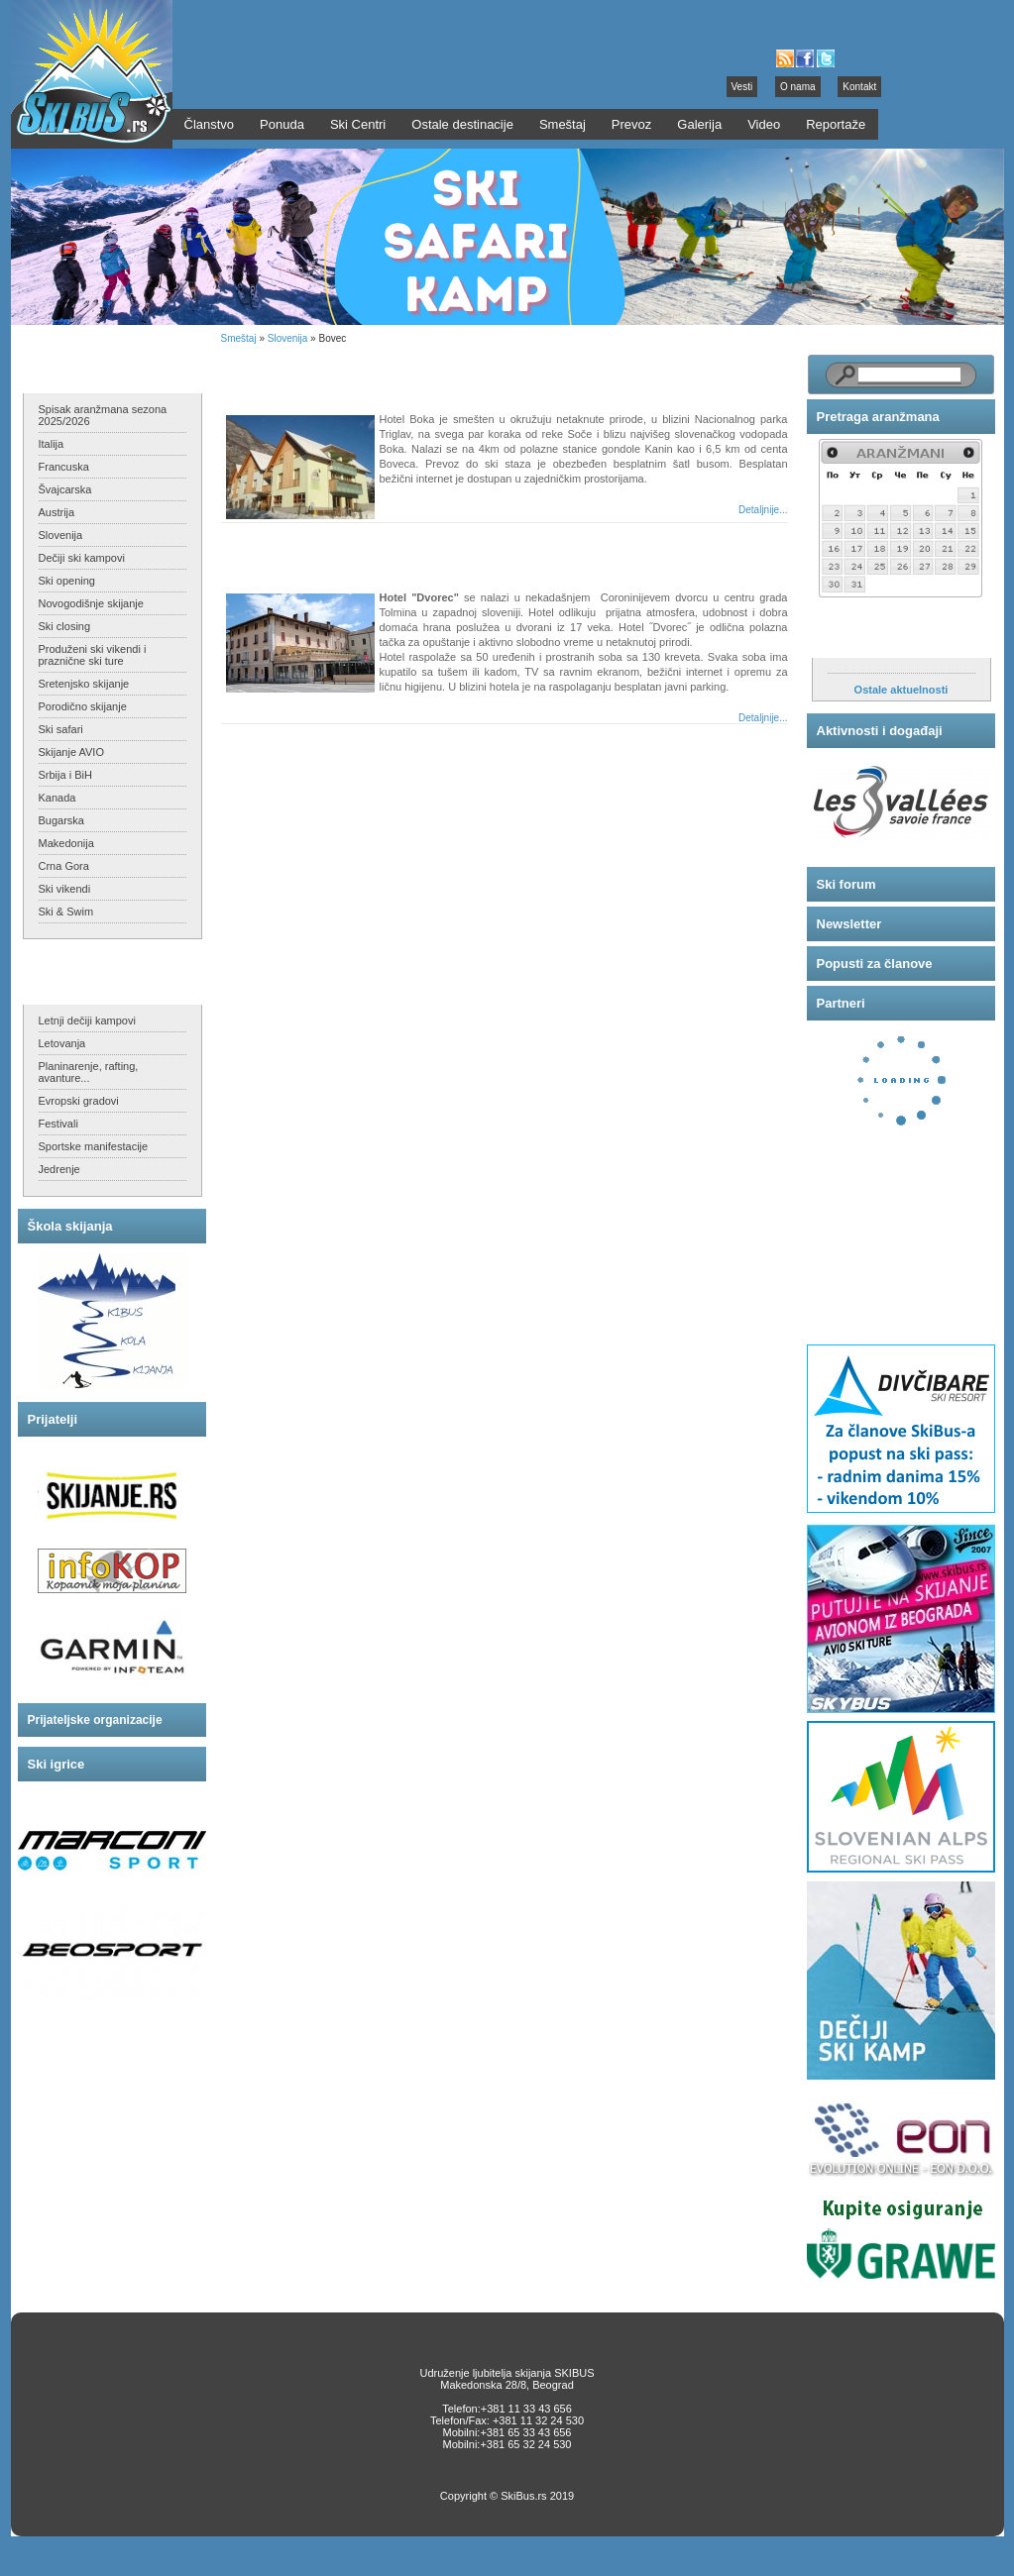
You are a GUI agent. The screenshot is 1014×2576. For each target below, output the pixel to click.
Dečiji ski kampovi (82, 558)
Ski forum (846, 884)
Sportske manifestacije (94, 1146)
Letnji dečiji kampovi (87, 1020)
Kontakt (859, 86)
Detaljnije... (762, 509)
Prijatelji (53, 1419)
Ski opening (67, 581)
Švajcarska (65, 489)
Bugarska (61, 820)
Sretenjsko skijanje (84, 684)
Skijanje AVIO (71, 752)
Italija (51, 444)
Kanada (57, 798)
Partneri (841, 1003)
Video (763, 124)
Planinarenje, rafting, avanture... (89, 1072)
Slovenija (61, 535)
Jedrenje (59, 1169)
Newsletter (849, 923)
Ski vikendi (65, 889)
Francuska (64, 467)
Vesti (742, 86)
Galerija (699, 124)
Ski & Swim (66, 911)
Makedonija (66, 843)
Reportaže (835, 124)
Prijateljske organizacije (95, 1720)
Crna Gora (64, 866)
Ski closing (65, 626)
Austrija (57, 512)
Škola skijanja (70, 1226)
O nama (798, 86)
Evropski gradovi (79, 1101)
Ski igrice (56, 1764)
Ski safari (61, 729)
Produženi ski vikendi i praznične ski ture (93, 655)
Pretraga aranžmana (878, 416)
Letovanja (62, 1043)
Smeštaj (239, 338)
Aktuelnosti (853, 637)
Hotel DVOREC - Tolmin (313, 550)
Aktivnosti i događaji (880, 730)
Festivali (58, 1123)
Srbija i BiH (65, 775)
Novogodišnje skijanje (91, 603)
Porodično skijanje (83, 706)
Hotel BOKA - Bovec (302, 372)
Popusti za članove (875, 963)
